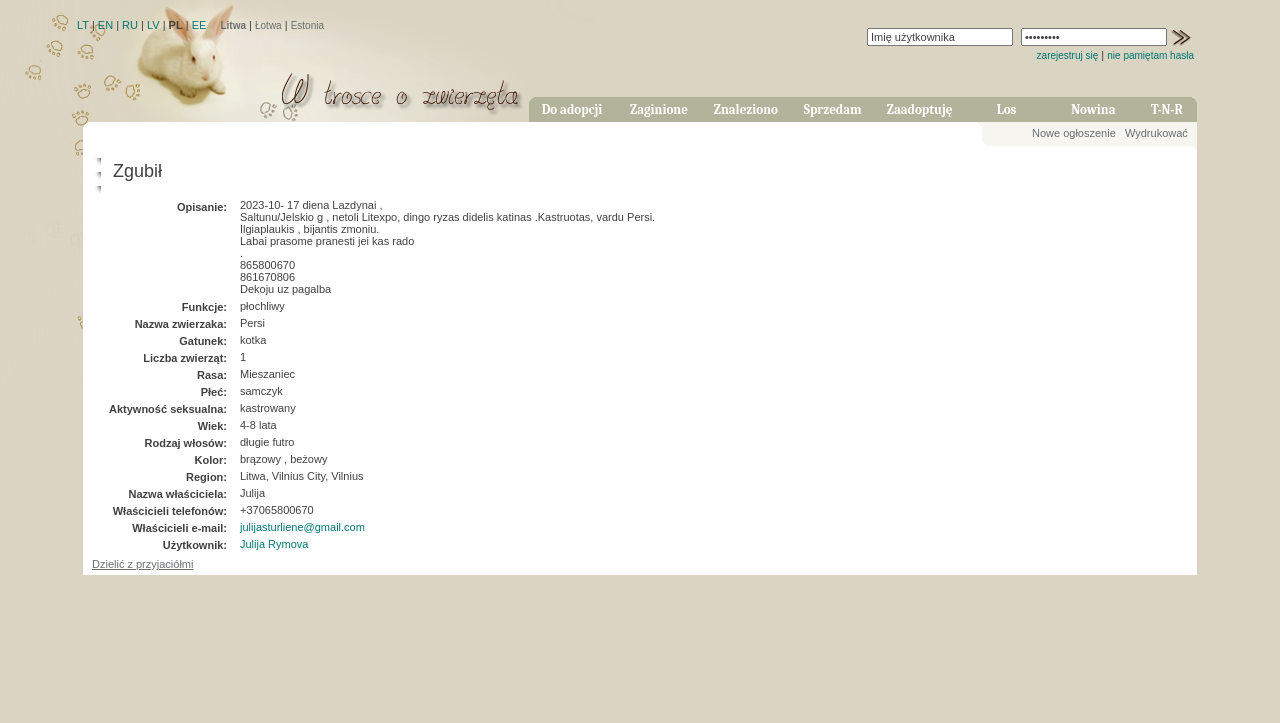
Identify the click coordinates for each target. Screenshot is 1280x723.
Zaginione (659, 109)
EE (199, 25)
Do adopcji (572, 109)
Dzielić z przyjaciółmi (142, 564)
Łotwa (268, 25)
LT (83, 25)
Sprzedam (833, 109)
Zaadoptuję (920, 109)
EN (105, 25)
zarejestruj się (1068, 55)
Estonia (307, 25)
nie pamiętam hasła (1150, 55)
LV (153, 25)
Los (1007, 109)
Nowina (1093, 109)
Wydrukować (1156, 133)
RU (130, 25)
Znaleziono (746, 109)
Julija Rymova (274, 544)
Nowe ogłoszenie (1074, 133)
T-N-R (1167, 109)
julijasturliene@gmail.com (302, 527)
